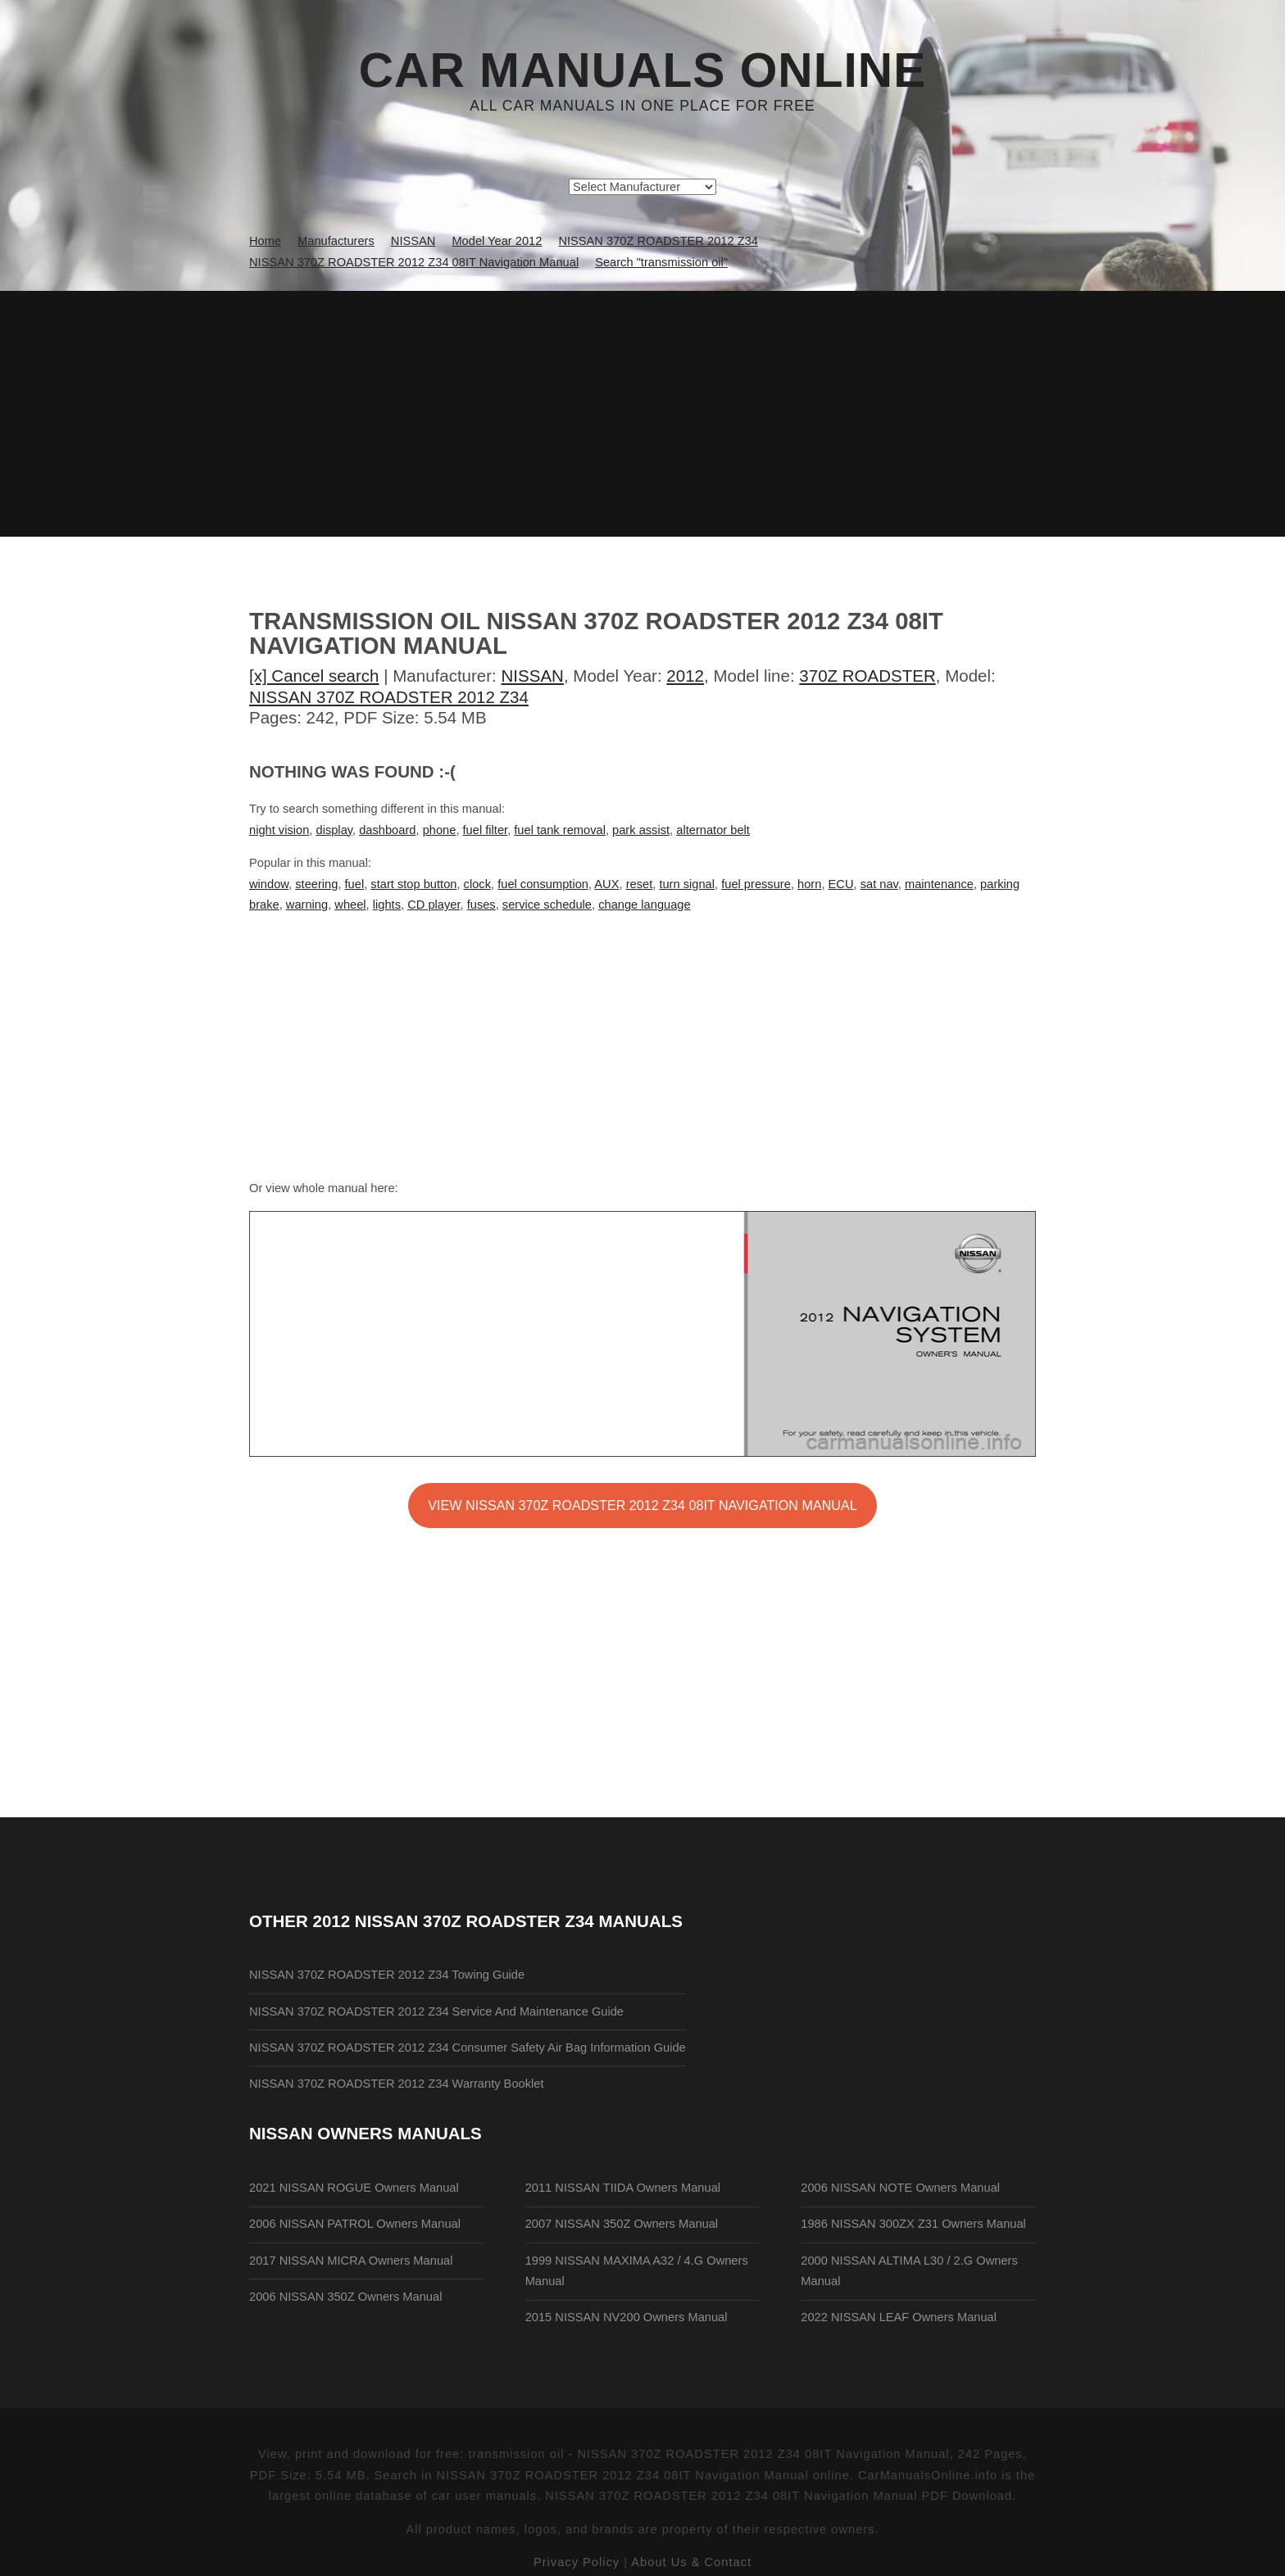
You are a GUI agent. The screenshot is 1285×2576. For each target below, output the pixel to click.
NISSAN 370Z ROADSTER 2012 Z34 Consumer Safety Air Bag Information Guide (467, 2047)
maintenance (939, 884)
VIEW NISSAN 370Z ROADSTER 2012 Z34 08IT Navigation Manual (642, 1505)
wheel (350, 904)
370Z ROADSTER (867, 675)
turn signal (687, 884)
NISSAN (533, 675)
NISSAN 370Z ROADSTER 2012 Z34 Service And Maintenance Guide (436, 2011)
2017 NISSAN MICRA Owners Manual (350, 2260)
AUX (606, 884)
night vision (279, 830)
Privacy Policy (577, 2562)
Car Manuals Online (643, 70)
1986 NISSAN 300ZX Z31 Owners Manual (913, 2223)
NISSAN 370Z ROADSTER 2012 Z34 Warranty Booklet (396, 2083)
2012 (685, 675)
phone (439, 830)
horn (809, 884)
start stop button (413, 884)
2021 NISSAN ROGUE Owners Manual (354, 2187)
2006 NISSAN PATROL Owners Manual (355, 2223)
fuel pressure (756, 884)
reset (639, 884)
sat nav (879, 884)
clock (477, 884)
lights (387, 904)
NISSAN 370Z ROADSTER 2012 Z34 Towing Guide (386, 1974)
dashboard (387, 830)
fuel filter (485, 830)
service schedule (547, 904)
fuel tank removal (560, 830)
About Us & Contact (691, 2562)
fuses (481, 904)
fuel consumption (542, 884)
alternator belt (713, 830)
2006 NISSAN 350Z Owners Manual (345, 2296)
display (334, 830)
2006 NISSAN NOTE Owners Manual (900, 2187)
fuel (355, 884)
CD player (433, 904)
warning (307, 904)
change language (644, 904)
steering (316, 884)
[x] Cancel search (314, 675)
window (268, 884)
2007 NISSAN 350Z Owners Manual (621, 2223)
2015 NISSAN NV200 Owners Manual (626, 2317)
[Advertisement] (642, 413)
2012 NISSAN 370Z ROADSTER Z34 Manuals (498, 1921)
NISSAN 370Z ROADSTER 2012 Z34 (389, 696)
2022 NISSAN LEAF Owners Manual (899, 2317)
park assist (641, 830)
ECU (841, 884)
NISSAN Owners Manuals (365, 2133)
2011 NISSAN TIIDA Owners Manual (622, 2187)
